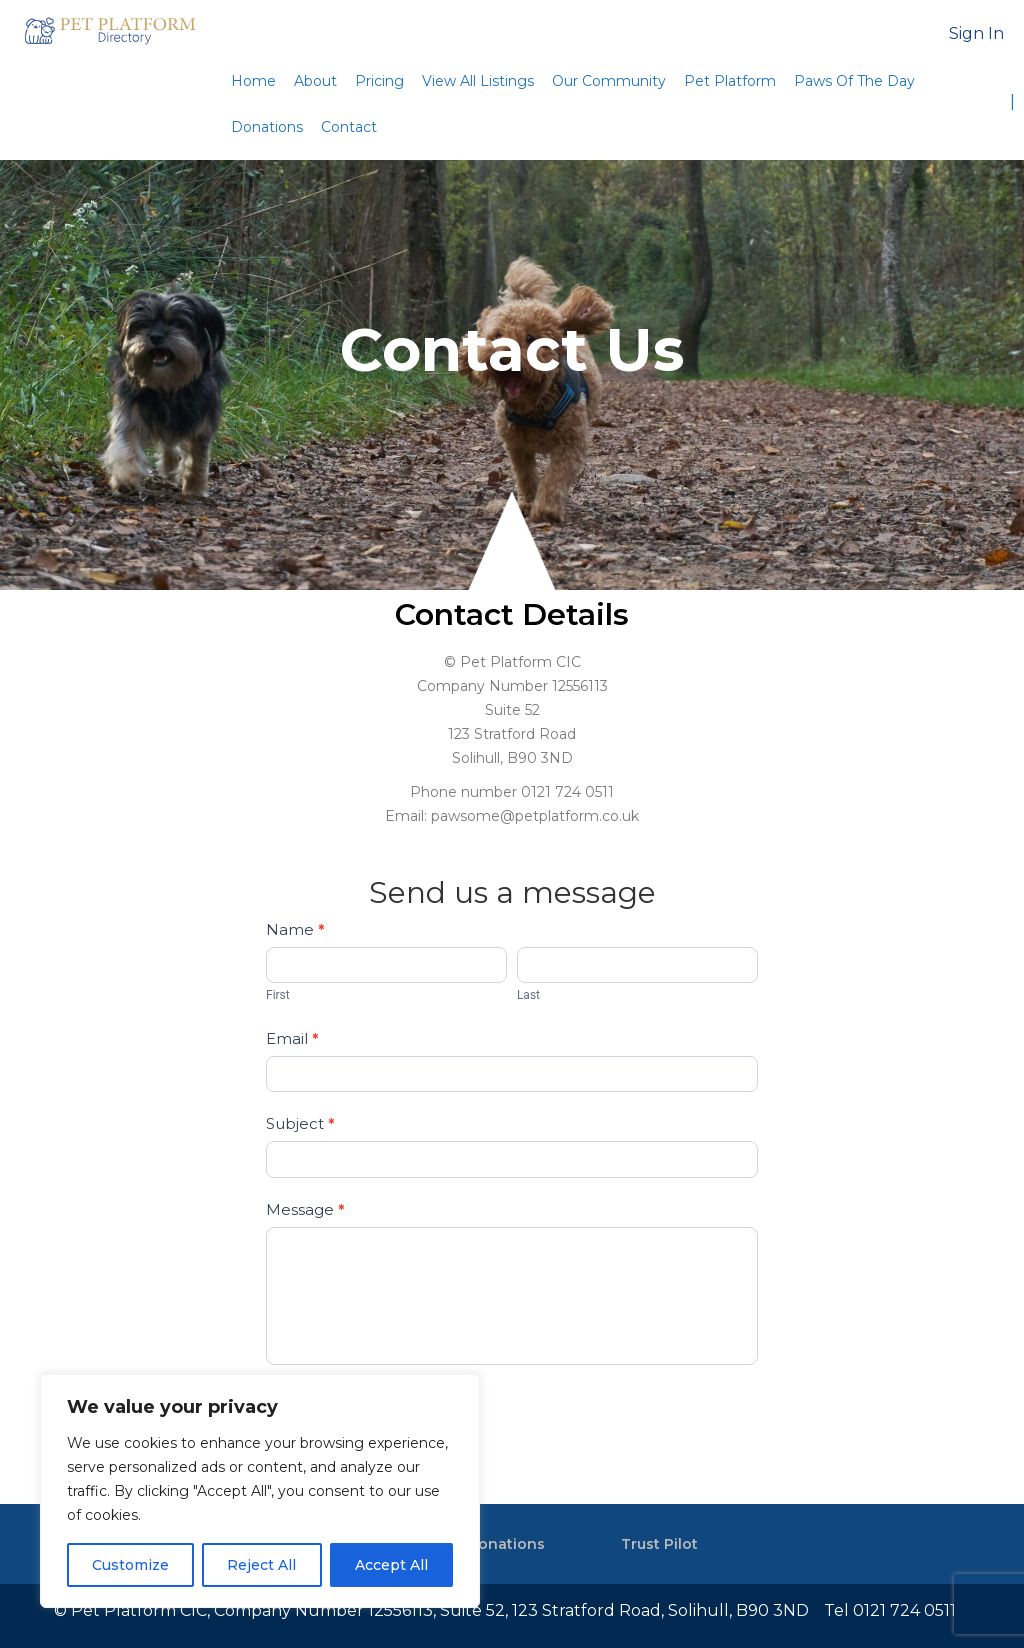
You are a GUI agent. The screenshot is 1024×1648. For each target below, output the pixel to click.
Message (305, 1209)
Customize (130, 1565)
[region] (260, 1491)
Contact (349, 127)
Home (253, 81)
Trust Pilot (659, 1544)
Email (292, 1038)
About (315, 81)
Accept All (391, 1565)
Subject (300, 1123)
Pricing (379, 81)
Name (295, 929)
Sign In (976, 33)
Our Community (609, 81)
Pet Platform (730, 81)
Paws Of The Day (854, 81)
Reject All (261, 1565)
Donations (267, 127)
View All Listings (478, 81)
